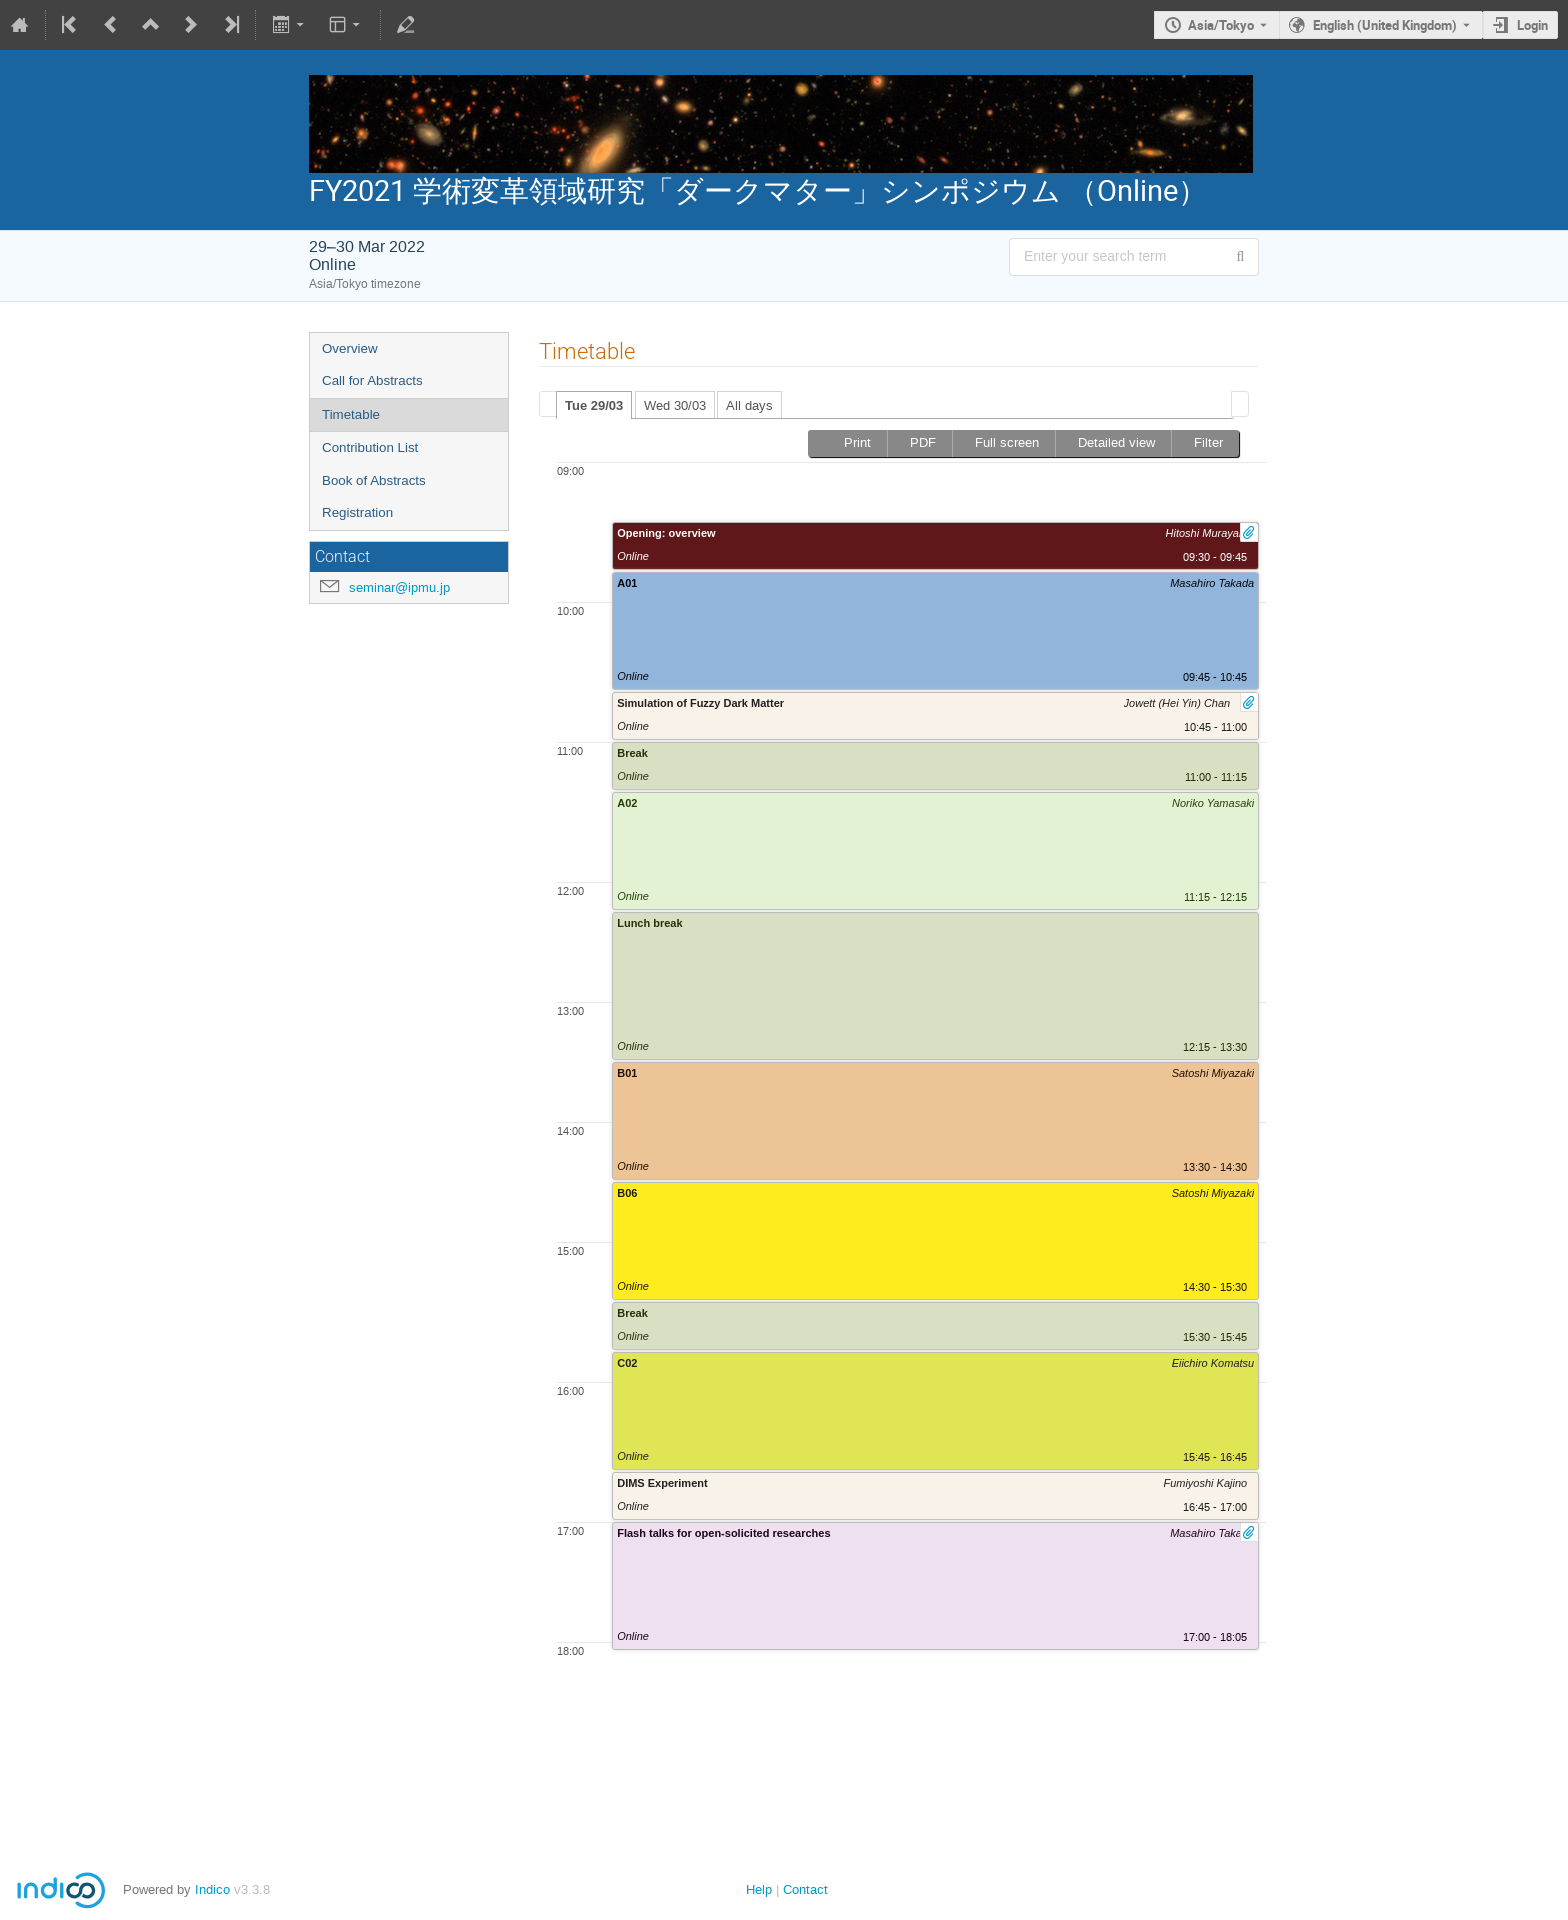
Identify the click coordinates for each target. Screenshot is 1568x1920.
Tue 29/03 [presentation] (594, 405)
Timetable (351, 414)
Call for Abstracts (372, 380)
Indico (212, 1889)
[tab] (594, 405)
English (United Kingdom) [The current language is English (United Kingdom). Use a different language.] (1385, 25)
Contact (805, 1889)
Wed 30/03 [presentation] (675, 405)
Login (1532, 25)
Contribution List (370, 447)
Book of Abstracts (374, 480)
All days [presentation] (749, 405)
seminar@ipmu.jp (399, 587)
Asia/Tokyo (1221, 25)
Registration (357, 512)
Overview (350, 348)
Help (759, 1889)
